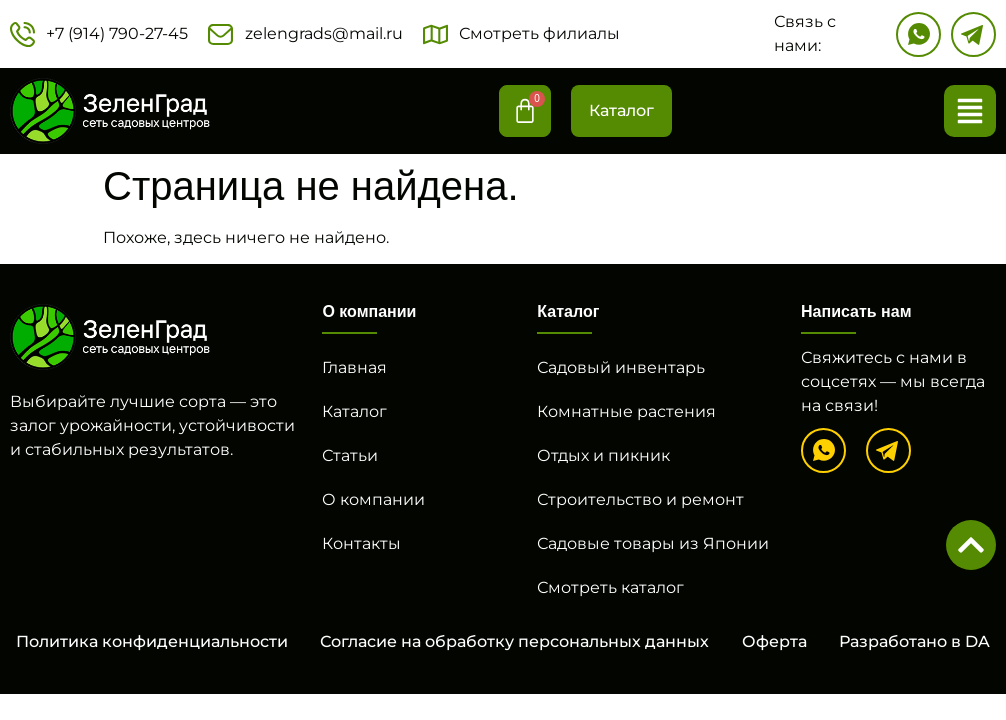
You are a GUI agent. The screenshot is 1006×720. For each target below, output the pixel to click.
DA (977, 641)
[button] (970, 111)
